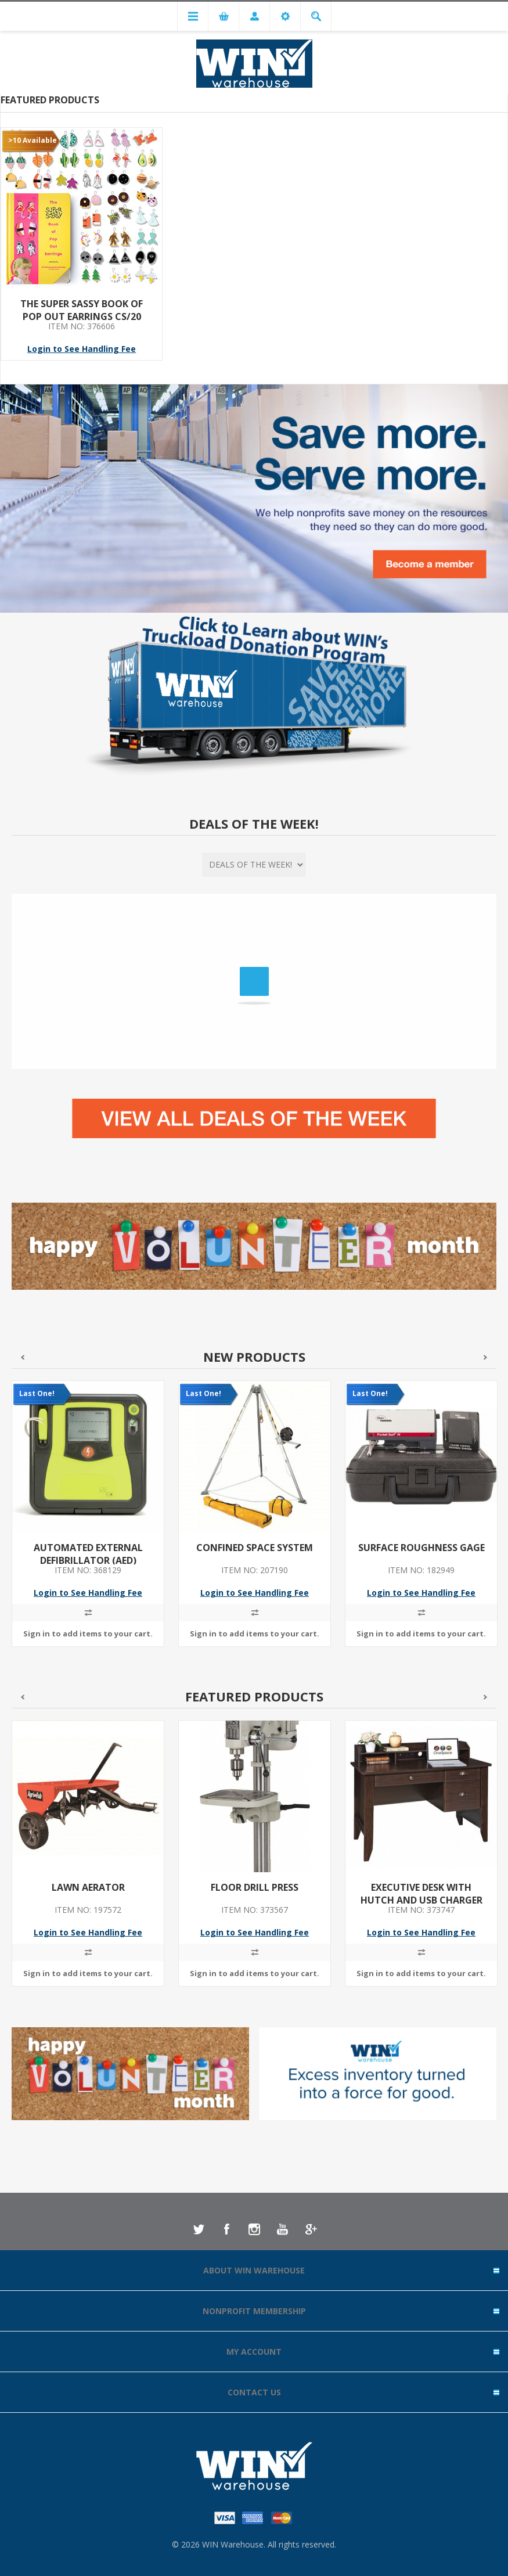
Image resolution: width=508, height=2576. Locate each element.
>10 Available (32, 140)
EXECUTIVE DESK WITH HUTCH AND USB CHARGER (421, 1893)
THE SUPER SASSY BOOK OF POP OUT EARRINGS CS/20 (81, 310)
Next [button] (485, 1357)
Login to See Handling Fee (81, 348)
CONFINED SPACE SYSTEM (254, 1547)
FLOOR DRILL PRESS (254, 1887)
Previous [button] (22, 1357)
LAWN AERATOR (88, 1887)
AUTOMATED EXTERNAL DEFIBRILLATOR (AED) (88, 1554)
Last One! (37, 1393)
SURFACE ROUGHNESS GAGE (421, 1547)
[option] (88, 1522)
